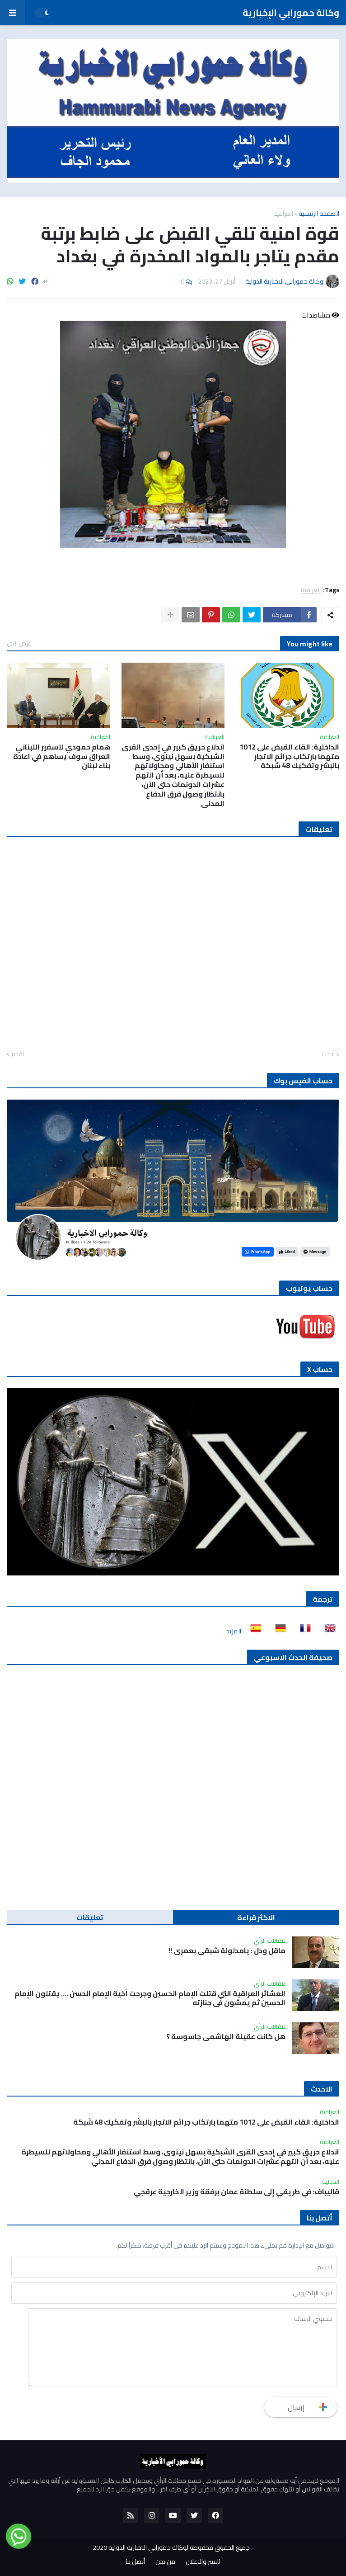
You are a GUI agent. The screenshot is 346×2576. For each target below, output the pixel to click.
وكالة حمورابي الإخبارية (291, 12)
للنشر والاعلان (203, 2562)
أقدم (17, 1054)
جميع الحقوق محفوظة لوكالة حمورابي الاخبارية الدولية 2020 (171, 2547)
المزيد (233, 1631)
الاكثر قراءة (256, 1917)
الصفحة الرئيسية (319, 213)
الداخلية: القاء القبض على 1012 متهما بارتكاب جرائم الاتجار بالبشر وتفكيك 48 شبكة (289, 756)
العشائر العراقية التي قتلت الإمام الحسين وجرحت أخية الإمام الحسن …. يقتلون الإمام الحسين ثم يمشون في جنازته (149, 1998)
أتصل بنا (135, 2562)
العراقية (283, 213)
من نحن (165, 2562)
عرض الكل (19, 643)
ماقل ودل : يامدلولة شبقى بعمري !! (226, 1950)
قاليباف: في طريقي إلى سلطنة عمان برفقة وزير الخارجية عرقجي (236, 2191)
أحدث (328, 1054)
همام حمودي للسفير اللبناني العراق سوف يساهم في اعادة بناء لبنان (61, 756)
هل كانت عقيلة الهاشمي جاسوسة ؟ (225, 2036)
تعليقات (89, 1917)
